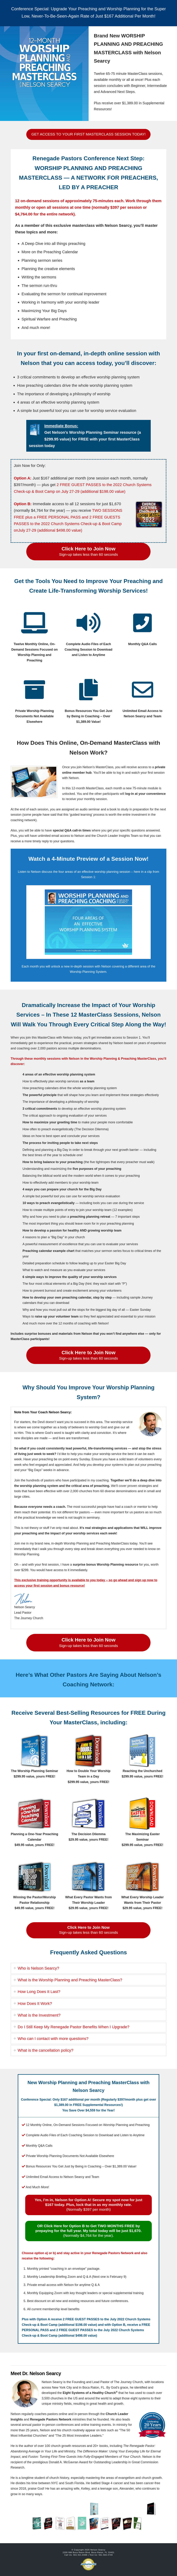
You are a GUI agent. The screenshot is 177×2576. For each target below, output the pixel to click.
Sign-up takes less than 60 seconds (88, 551)
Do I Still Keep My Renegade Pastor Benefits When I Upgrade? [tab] (73, 2027)
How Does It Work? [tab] (35, 2003)
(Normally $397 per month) (88, 2205)
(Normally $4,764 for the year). (88, 2231)
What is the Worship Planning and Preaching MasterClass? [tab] (70, 1980)
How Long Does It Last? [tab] (39, 1991)
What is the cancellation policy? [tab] (45, 2050)
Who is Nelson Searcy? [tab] (38, 1968)
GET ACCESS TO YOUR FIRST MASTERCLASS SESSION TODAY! (88, 134)
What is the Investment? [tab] (39, 2015)
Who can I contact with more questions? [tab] (53, 2038)
